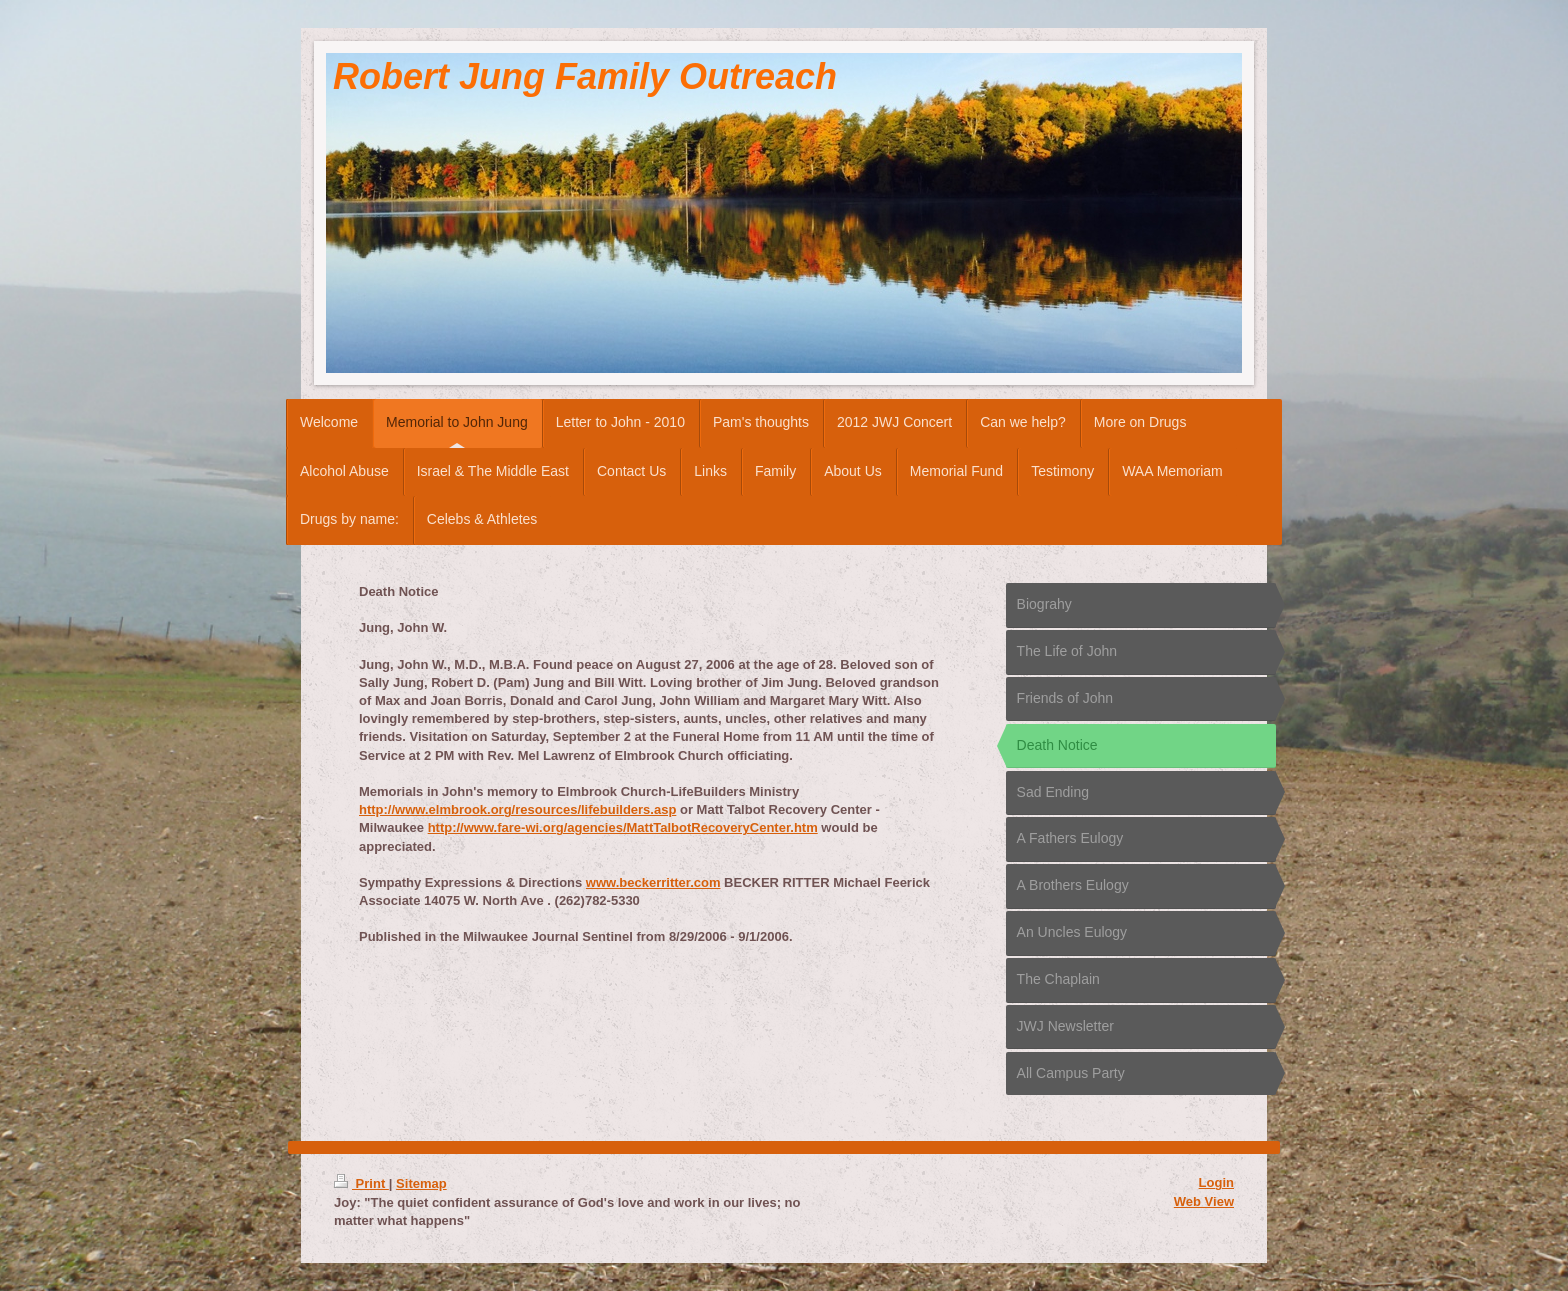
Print (361, 1183)
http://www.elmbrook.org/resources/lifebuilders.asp (517, 809)
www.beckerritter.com (653, 882)
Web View (1204, 1201)
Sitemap (421, 1183)
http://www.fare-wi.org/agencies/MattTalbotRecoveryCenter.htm (623, 827)
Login (1216, 1182)
